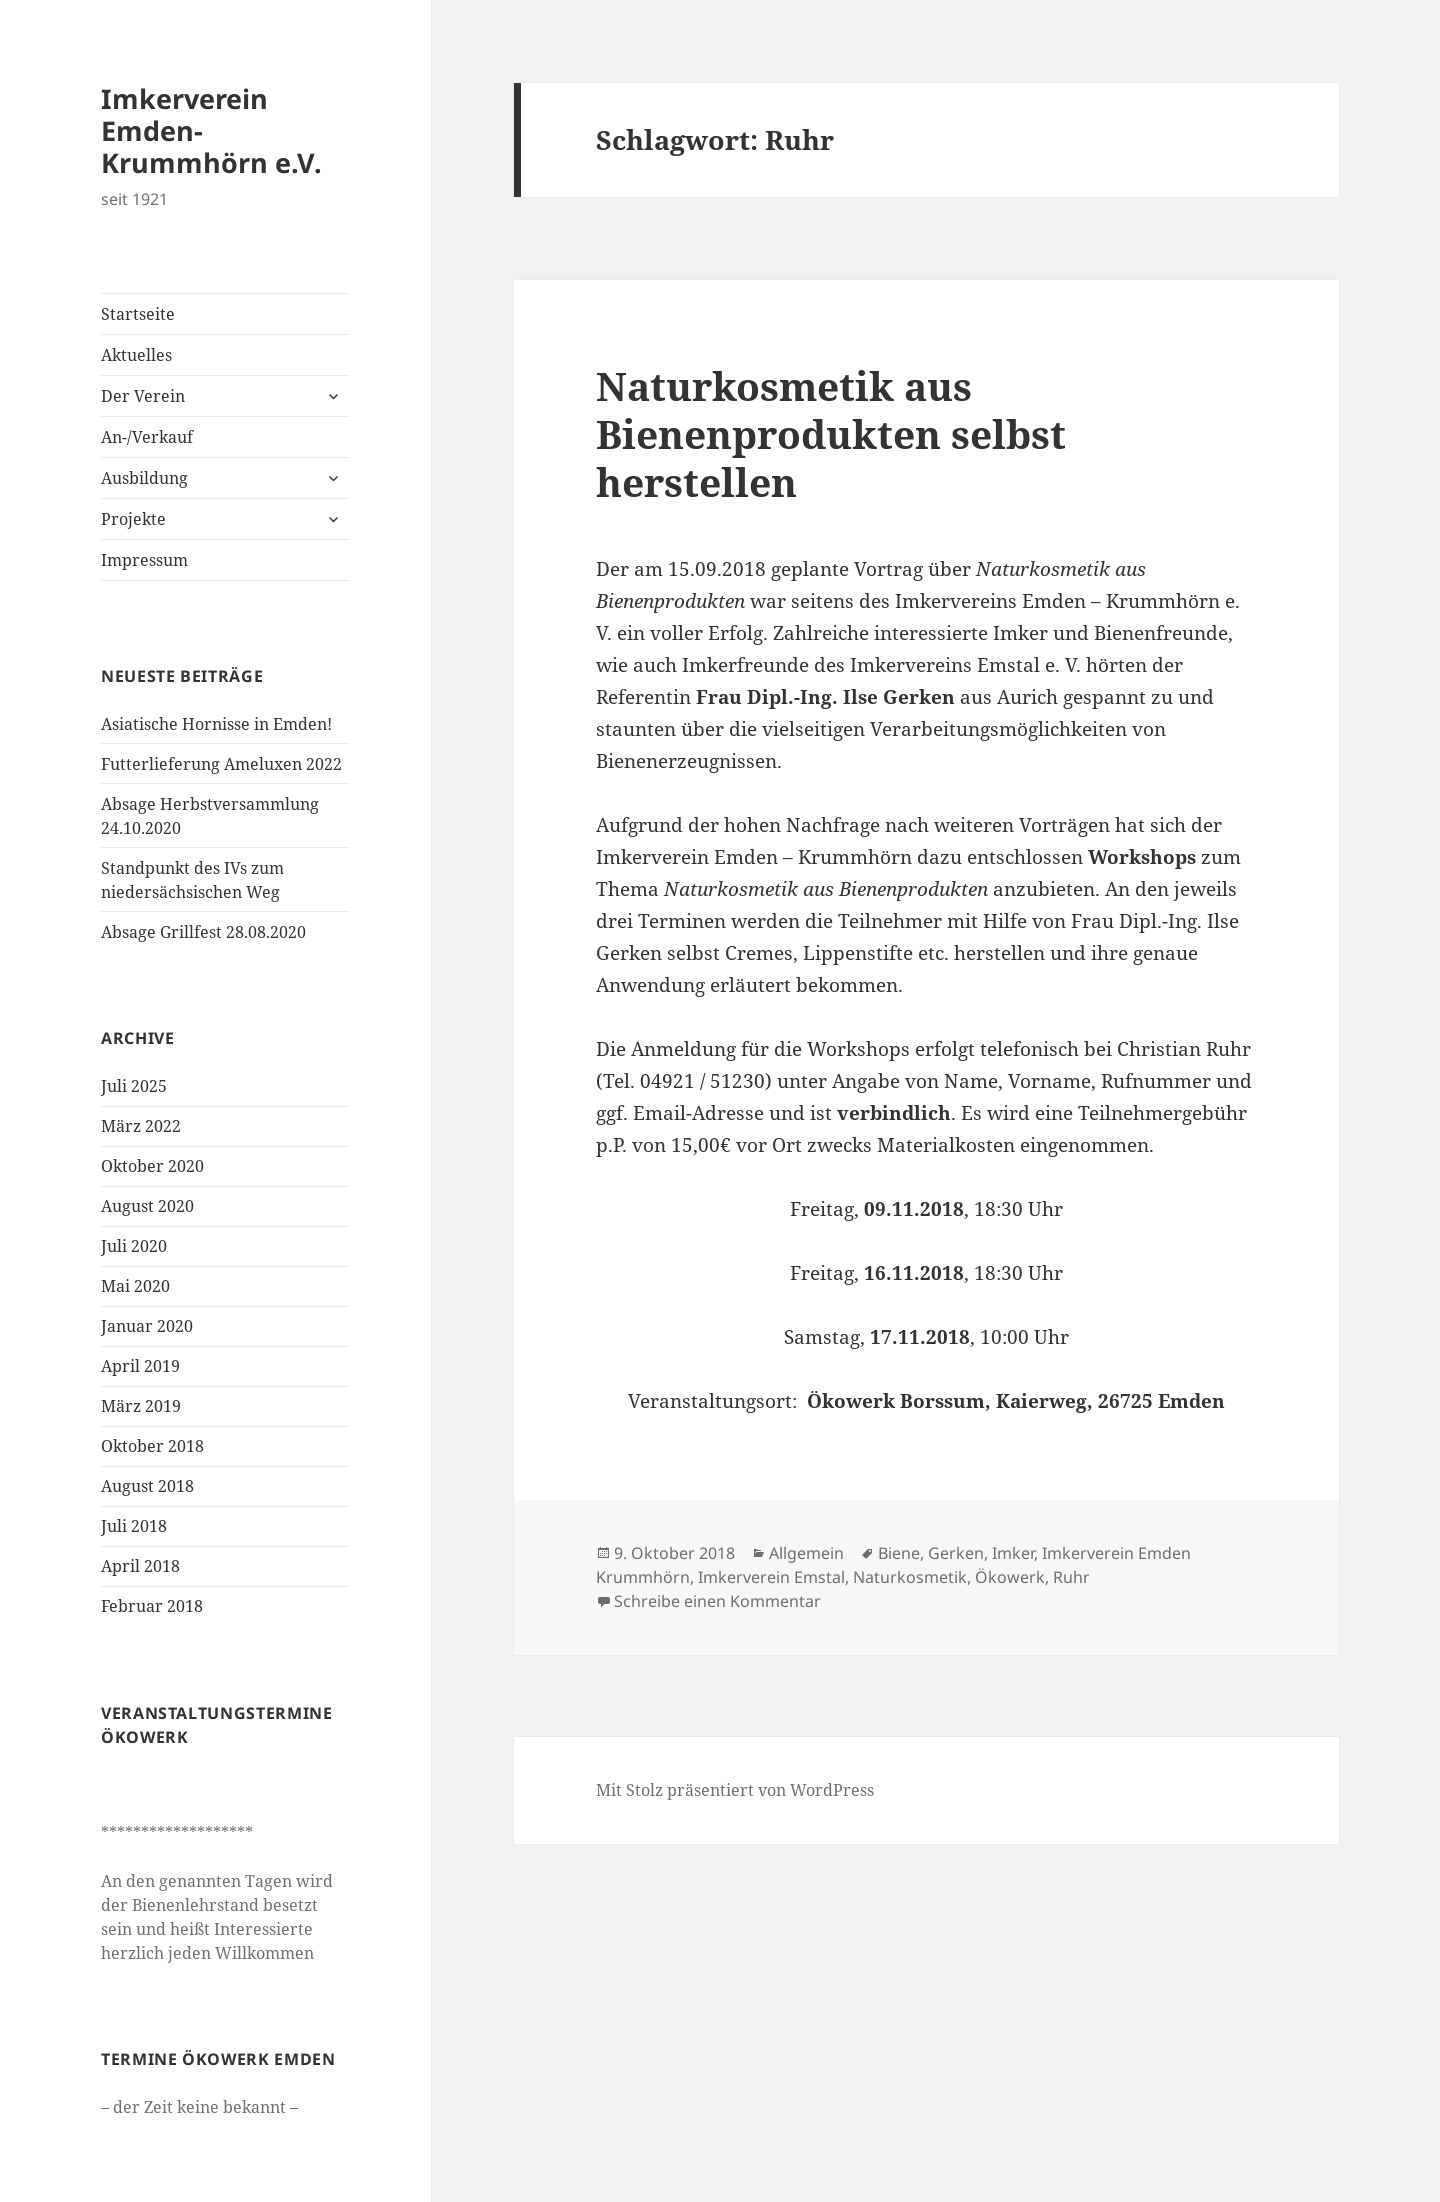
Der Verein (143, 396)
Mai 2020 (135, 1286)
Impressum (144, 560)
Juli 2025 (134, 1086)
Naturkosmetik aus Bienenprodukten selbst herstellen (831, 433)
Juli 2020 (134, 1246)
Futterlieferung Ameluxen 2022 (221, 764)
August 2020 (147, 1206)
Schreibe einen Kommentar (717, 1601)
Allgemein (806, 1553)
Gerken (956, 1553)
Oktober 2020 (152, 1166)
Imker (1013, 1553)
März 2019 (141, 1406)
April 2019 (140, 1366)
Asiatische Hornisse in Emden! (216, 724)
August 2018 (147, 1486)
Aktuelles (136, 355)
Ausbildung (144, 478)
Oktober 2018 (152, 1446)
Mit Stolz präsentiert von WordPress (735, 1790)
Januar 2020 (147, 1326)
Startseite (138, 314)
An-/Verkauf (147, 437)
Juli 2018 (134, 1526)
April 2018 (140, 1566)
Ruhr (1071, 1577)
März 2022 (141, 1126)
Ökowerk (1010, 1577)
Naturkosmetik (910, 1577)
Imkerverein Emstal (771, 1577)
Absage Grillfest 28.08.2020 (203, 932)
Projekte (133, 519)
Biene (899, 1553)
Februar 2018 (152, 1606)
